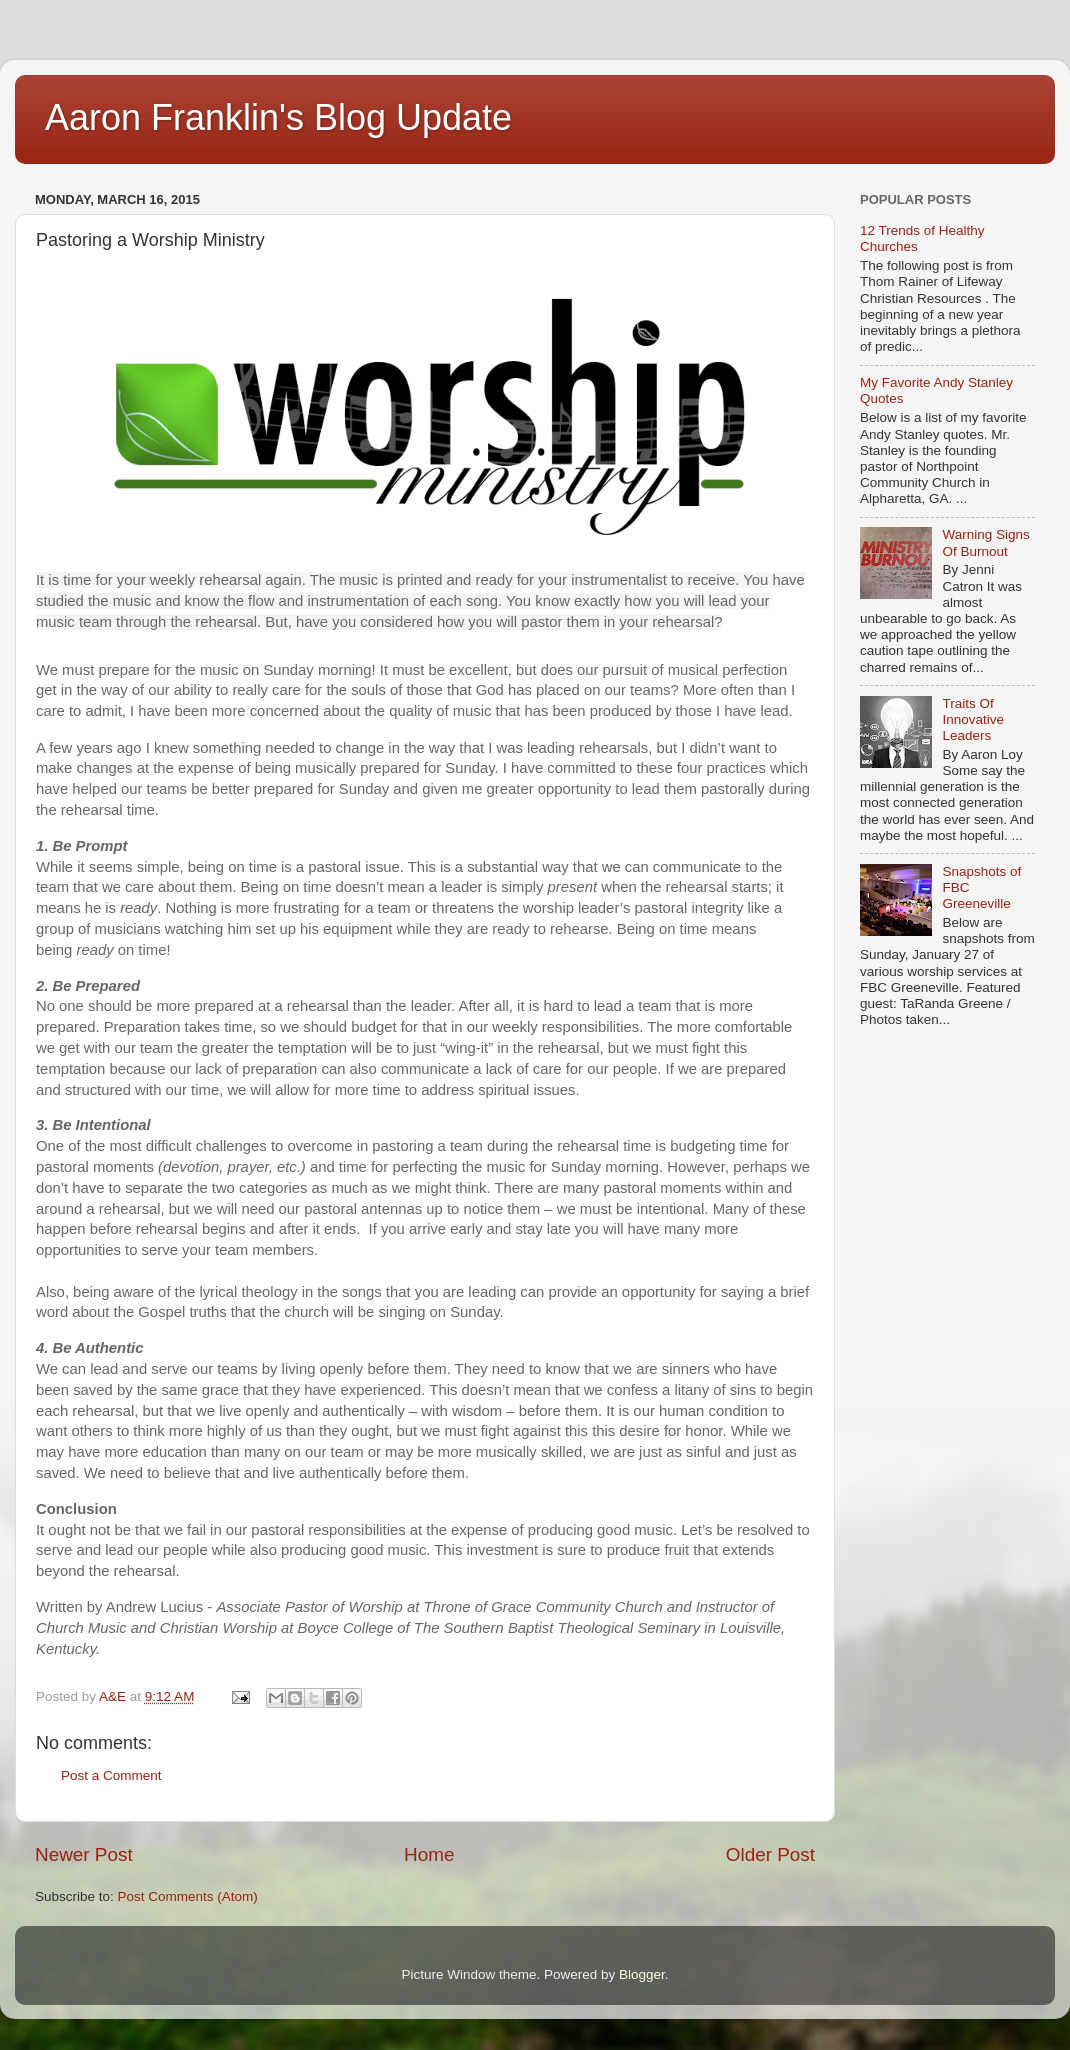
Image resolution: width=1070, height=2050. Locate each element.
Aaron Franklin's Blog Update (278, 117)
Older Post (770, 1854)
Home (429, 1854)
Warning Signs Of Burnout (985, 542)
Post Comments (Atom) (188, 1896)
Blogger (642, 1974)
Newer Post (84, 1854)
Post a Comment (111, 1775)
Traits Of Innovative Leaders (973, 719)
